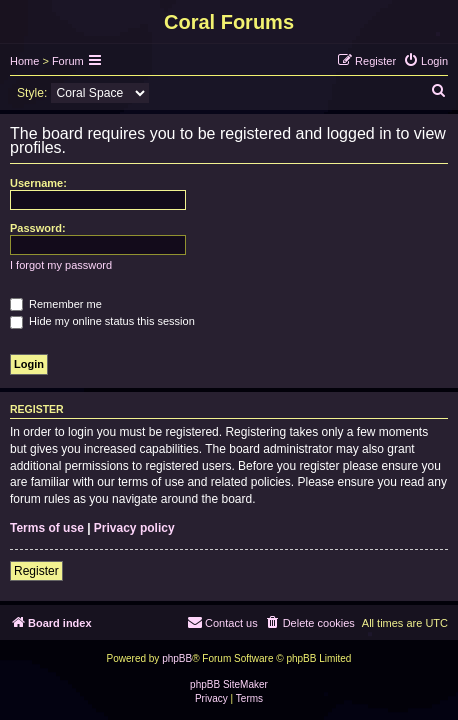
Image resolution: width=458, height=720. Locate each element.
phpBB (177, 658)
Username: (38, 183)
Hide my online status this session (102, 321)
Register (36, 571)
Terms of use (47, 528)
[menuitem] (425, 61)
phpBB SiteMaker (229, 684)
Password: (38, 228)
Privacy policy (134, 528)
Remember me (56, 304)
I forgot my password (61, 265)
